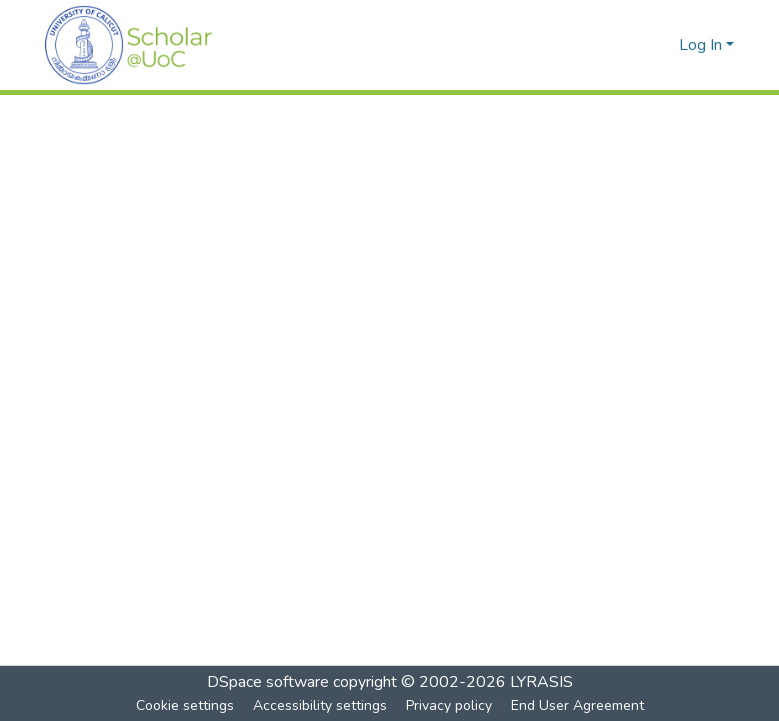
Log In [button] (702, 45)
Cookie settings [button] (185, 705)
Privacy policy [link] (449, 705)
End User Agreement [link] (577, 705)
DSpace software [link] (268, 682)
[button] (129, 45)
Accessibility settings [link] (320, 705)
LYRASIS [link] (541, 682)
